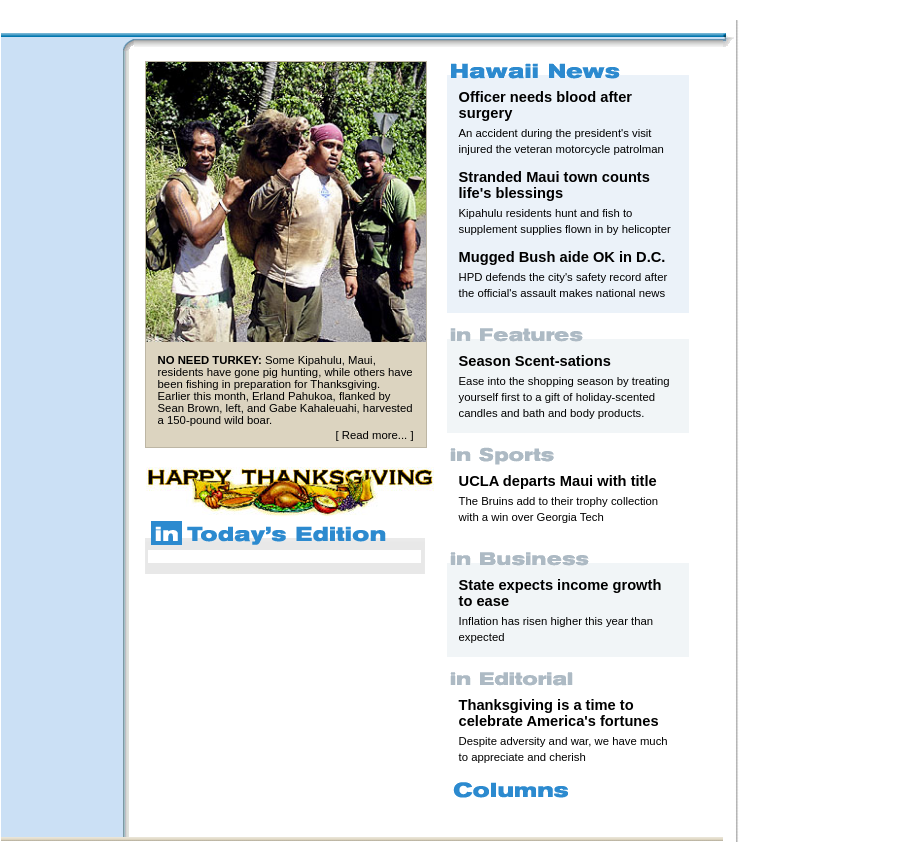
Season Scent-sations (535, 361)
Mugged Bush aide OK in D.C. (562, 257)
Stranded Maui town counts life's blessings (554, 185)
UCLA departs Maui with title (558, 481)
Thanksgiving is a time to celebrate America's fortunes (559, 713)
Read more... (374, 435)
